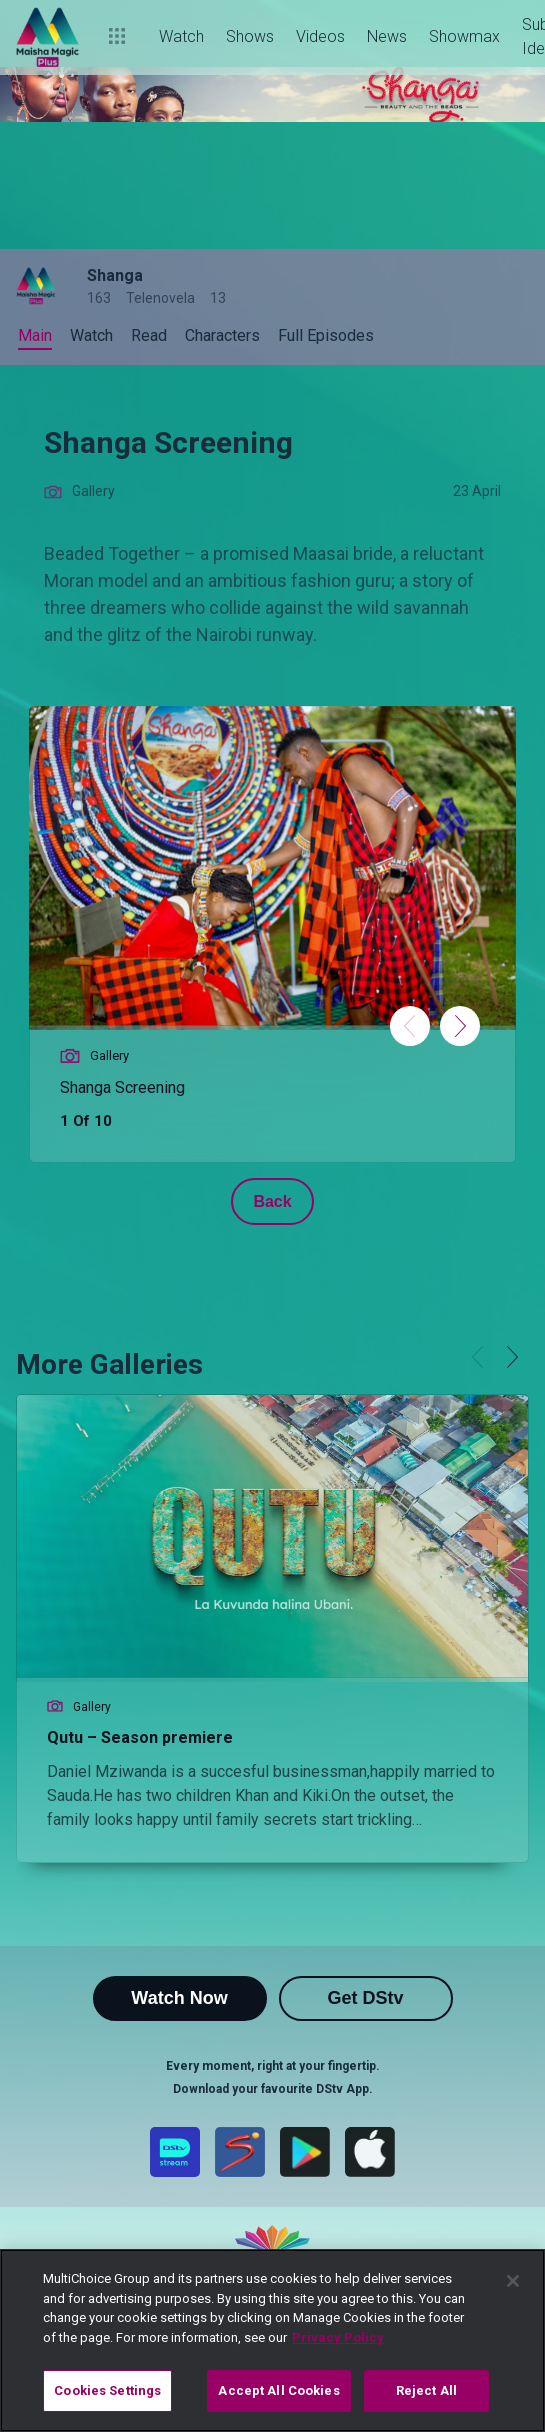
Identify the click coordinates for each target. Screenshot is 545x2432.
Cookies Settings (107, 2390)
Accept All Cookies (278, 2390)
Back (272, 1201)
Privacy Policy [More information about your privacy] (338, 2337)
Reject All (426, 2390)
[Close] (513, 2281)
